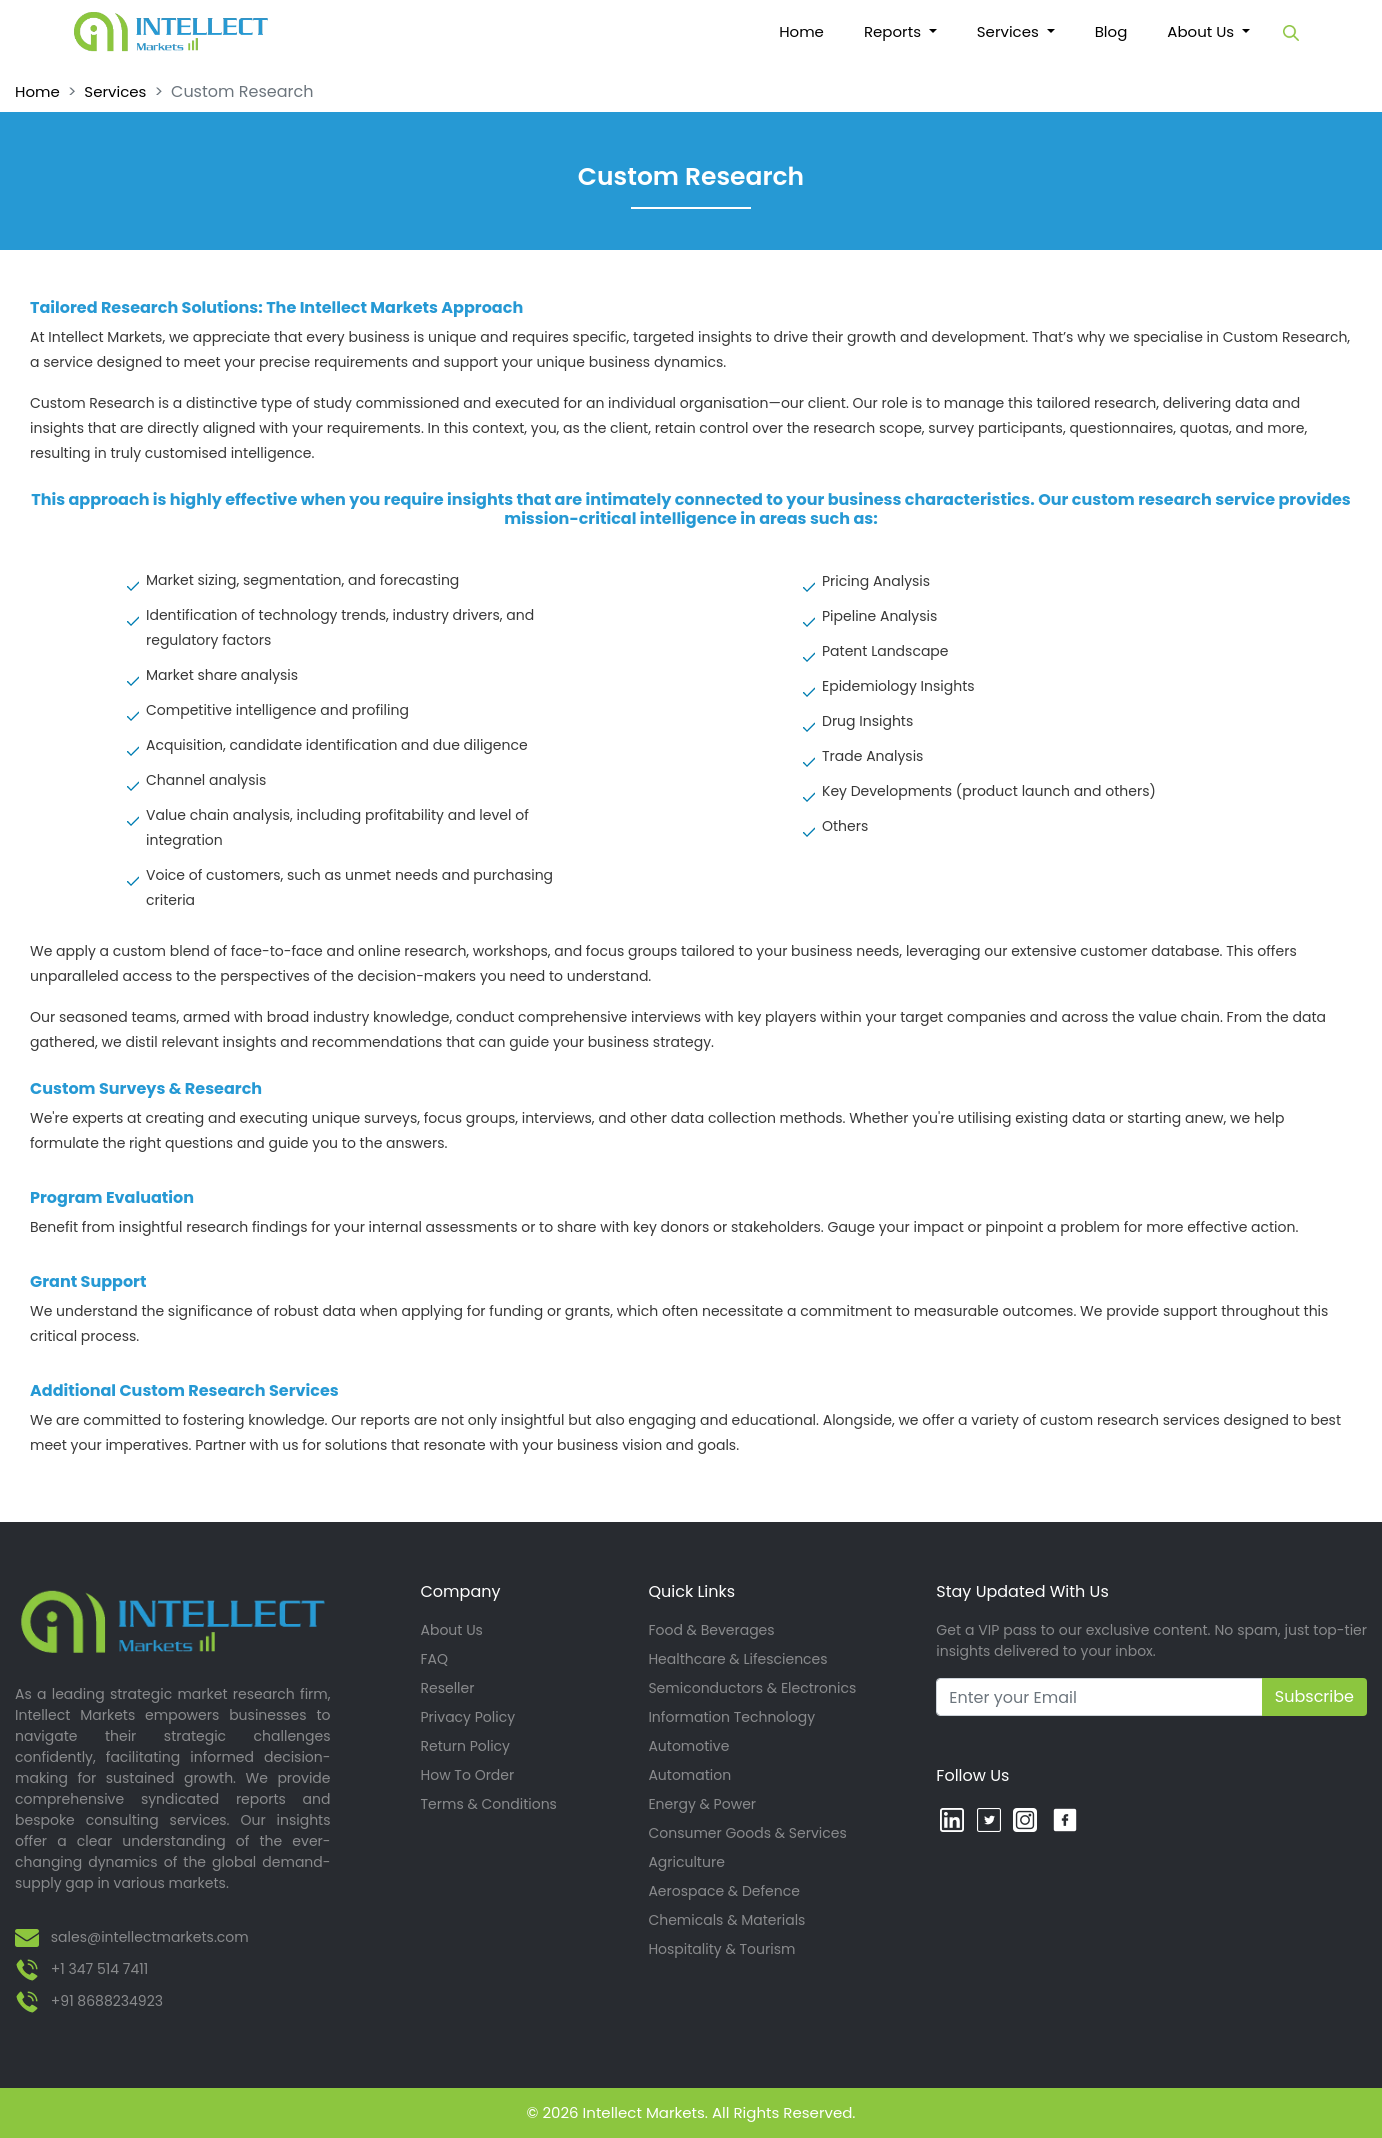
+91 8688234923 (107, 2001)
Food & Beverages (711, 1630)
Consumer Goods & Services (747, 1833)
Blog (1111, 31)
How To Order (468, 1775)
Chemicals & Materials (726, 1920)
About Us (452, 1630)
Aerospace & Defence (724, 1891)
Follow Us (972, 1775)
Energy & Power (702, 1804)
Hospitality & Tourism (721, 1949)
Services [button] (1010, 31)
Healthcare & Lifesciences (737, 1659)
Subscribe (1314, 1696)
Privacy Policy (468, 1717)
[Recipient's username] (1099, 1697)
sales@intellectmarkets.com (150, 1937)
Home (811, 32)
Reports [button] (894, 31)
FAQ (435, 1659)
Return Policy (466, 1746)
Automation (689, 1775)
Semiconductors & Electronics (752, 1688)
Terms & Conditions (489, 1804)
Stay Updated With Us (1022, 1591)
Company (461, 1591)
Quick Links (691, 1591)
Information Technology (731, 1717)
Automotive (688, 1746)
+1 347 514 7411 (99, 1969)
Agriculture (686, 1862)
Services (115, 91)
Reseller (448, 1688)
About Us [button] (1202, 31)
